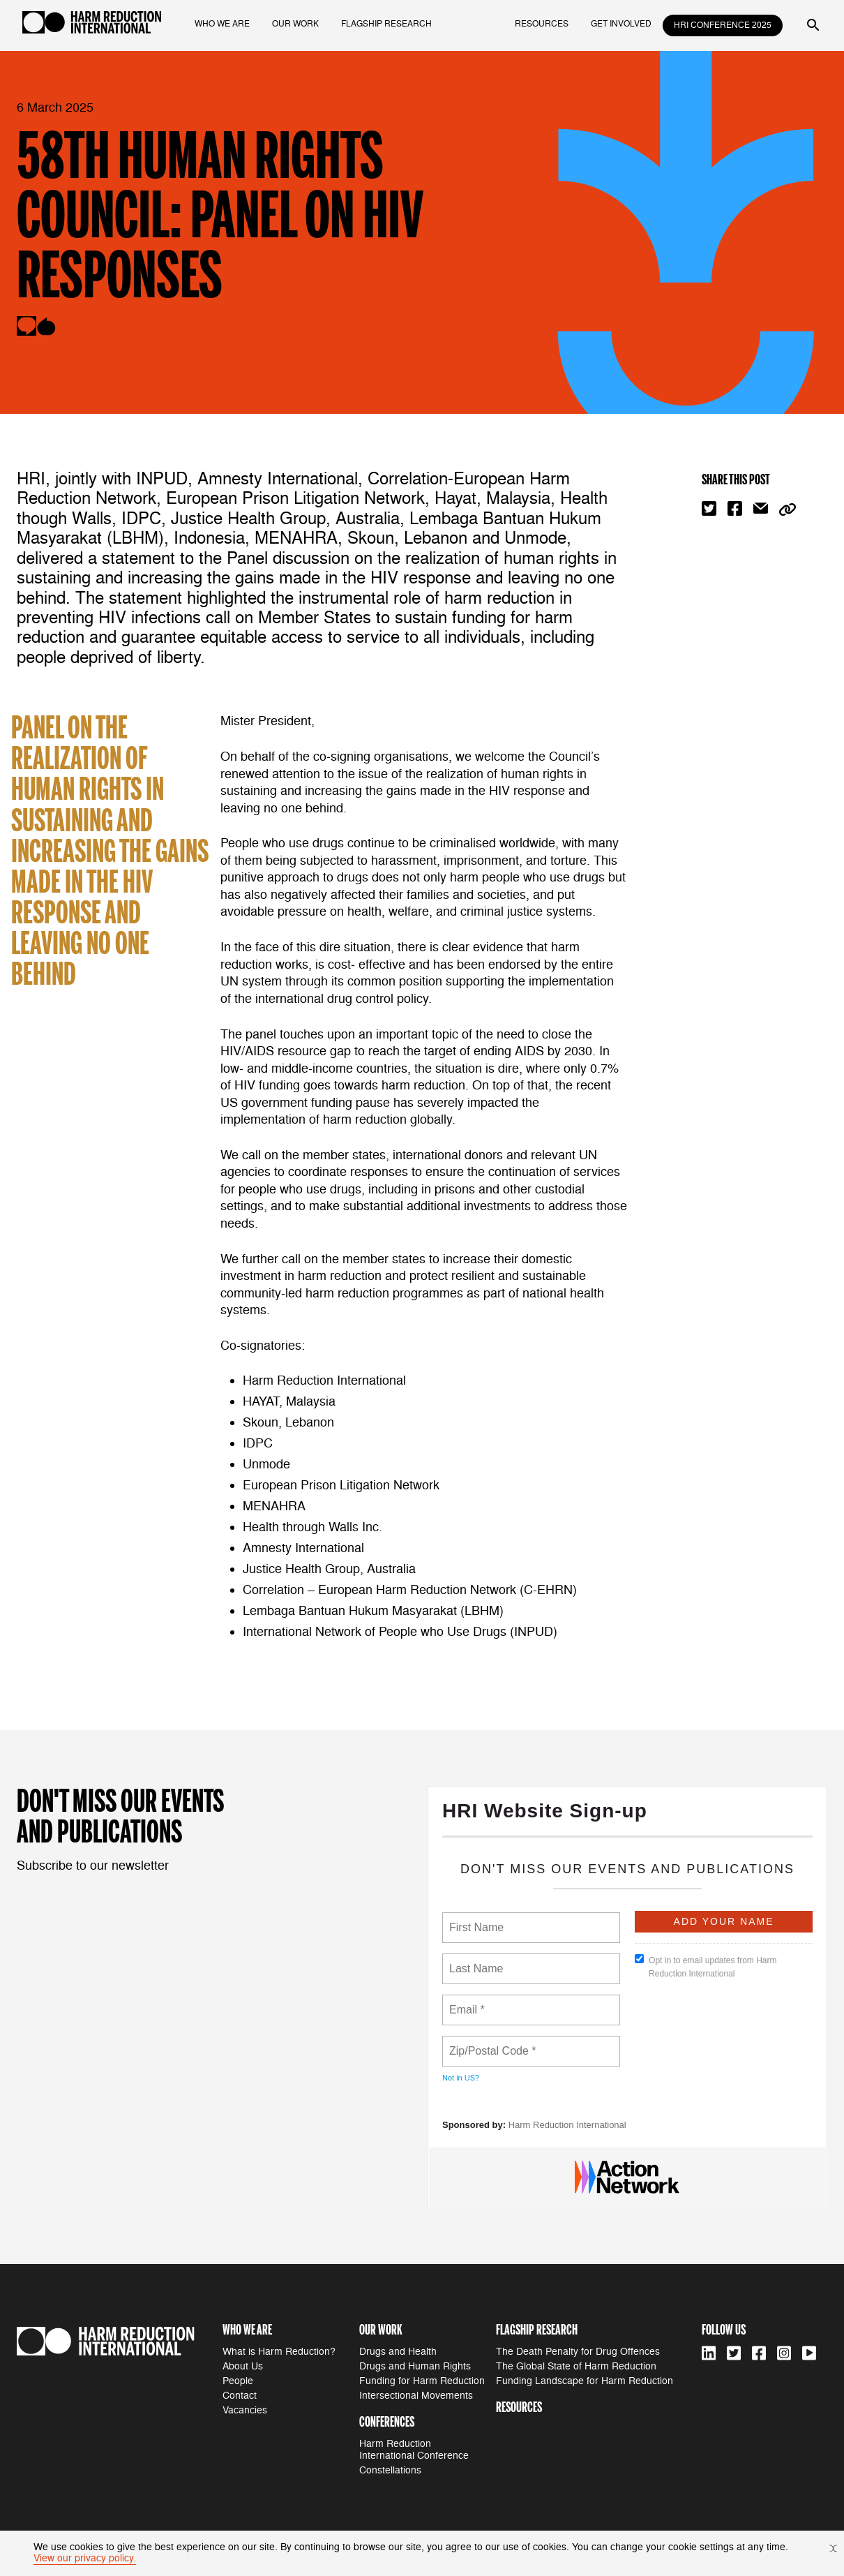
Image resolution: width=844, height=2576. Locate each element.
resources (541, 24)
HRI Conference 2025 (722, 25)
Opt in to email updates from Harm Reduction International (705, 1966)
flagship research (386, 24)
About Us (243, 2366)
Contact (240, 2396)
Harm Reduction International (567, 2125)
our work (295, 24)
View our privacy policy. (84, 2558)
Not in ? (460, 2078)
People (238, 2381)
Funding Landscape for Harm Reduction (584, 2381)
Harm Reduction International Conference (414, 2450)
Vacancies (245, 2410)
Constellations (390, 2470)
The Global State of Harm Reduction (576, 2366)
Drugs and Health (398, 2352)
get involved (621, 24)
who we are (222, 24)
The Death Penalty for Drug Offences (578, 2352)
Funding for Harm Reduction (422, 2381)
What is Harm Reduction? (279, 2352)
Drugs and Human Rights (415, 2366)
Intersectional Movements (416, 2396)
